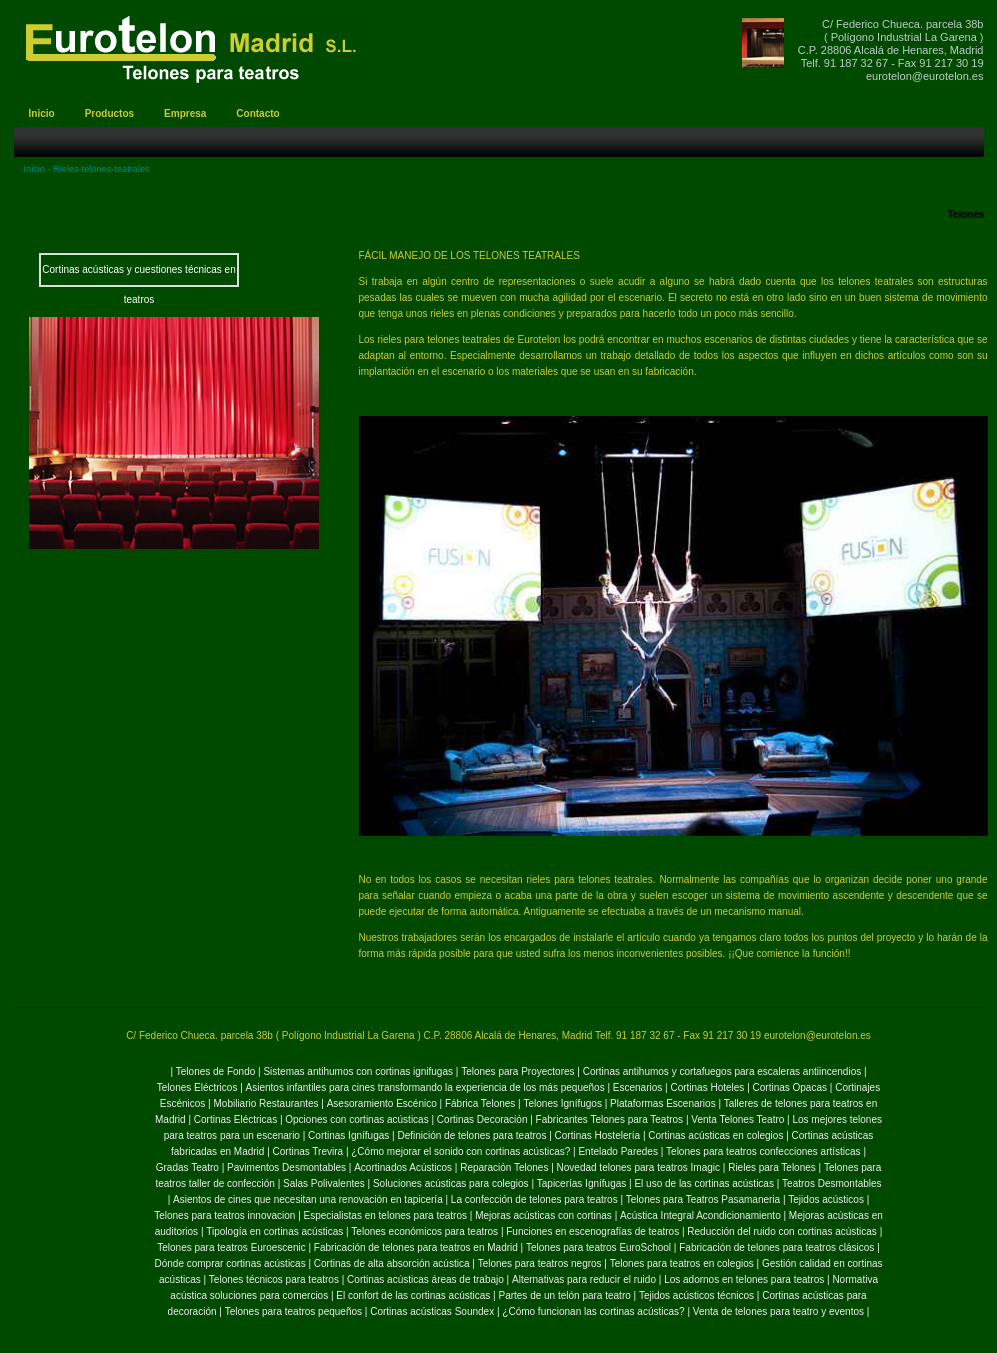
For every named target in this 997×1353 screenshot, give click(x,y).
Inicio (34, 169)
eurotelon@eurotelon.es (925, 76)
